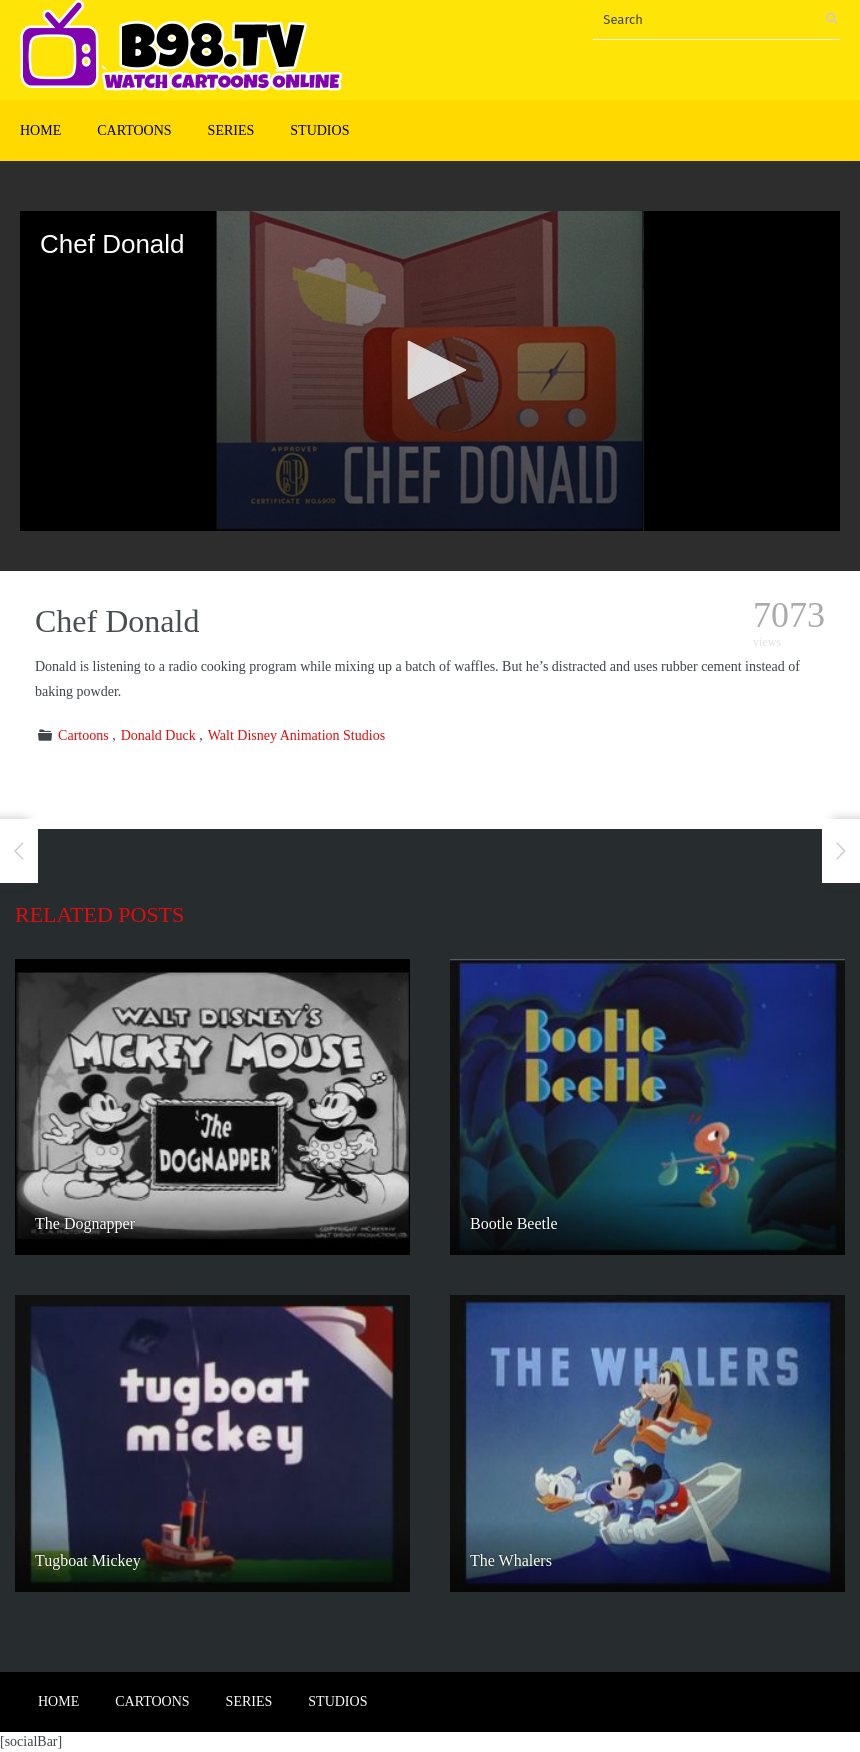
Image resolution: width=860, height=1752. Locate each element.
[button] (430, 370)
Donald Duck (158, 735)
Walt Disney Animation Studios (296, 735)
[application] (430, 371)
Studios (319, 130)
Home (40, 130)
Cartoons (134, 130)
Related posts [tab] (99, 914)
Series (231, 130)
